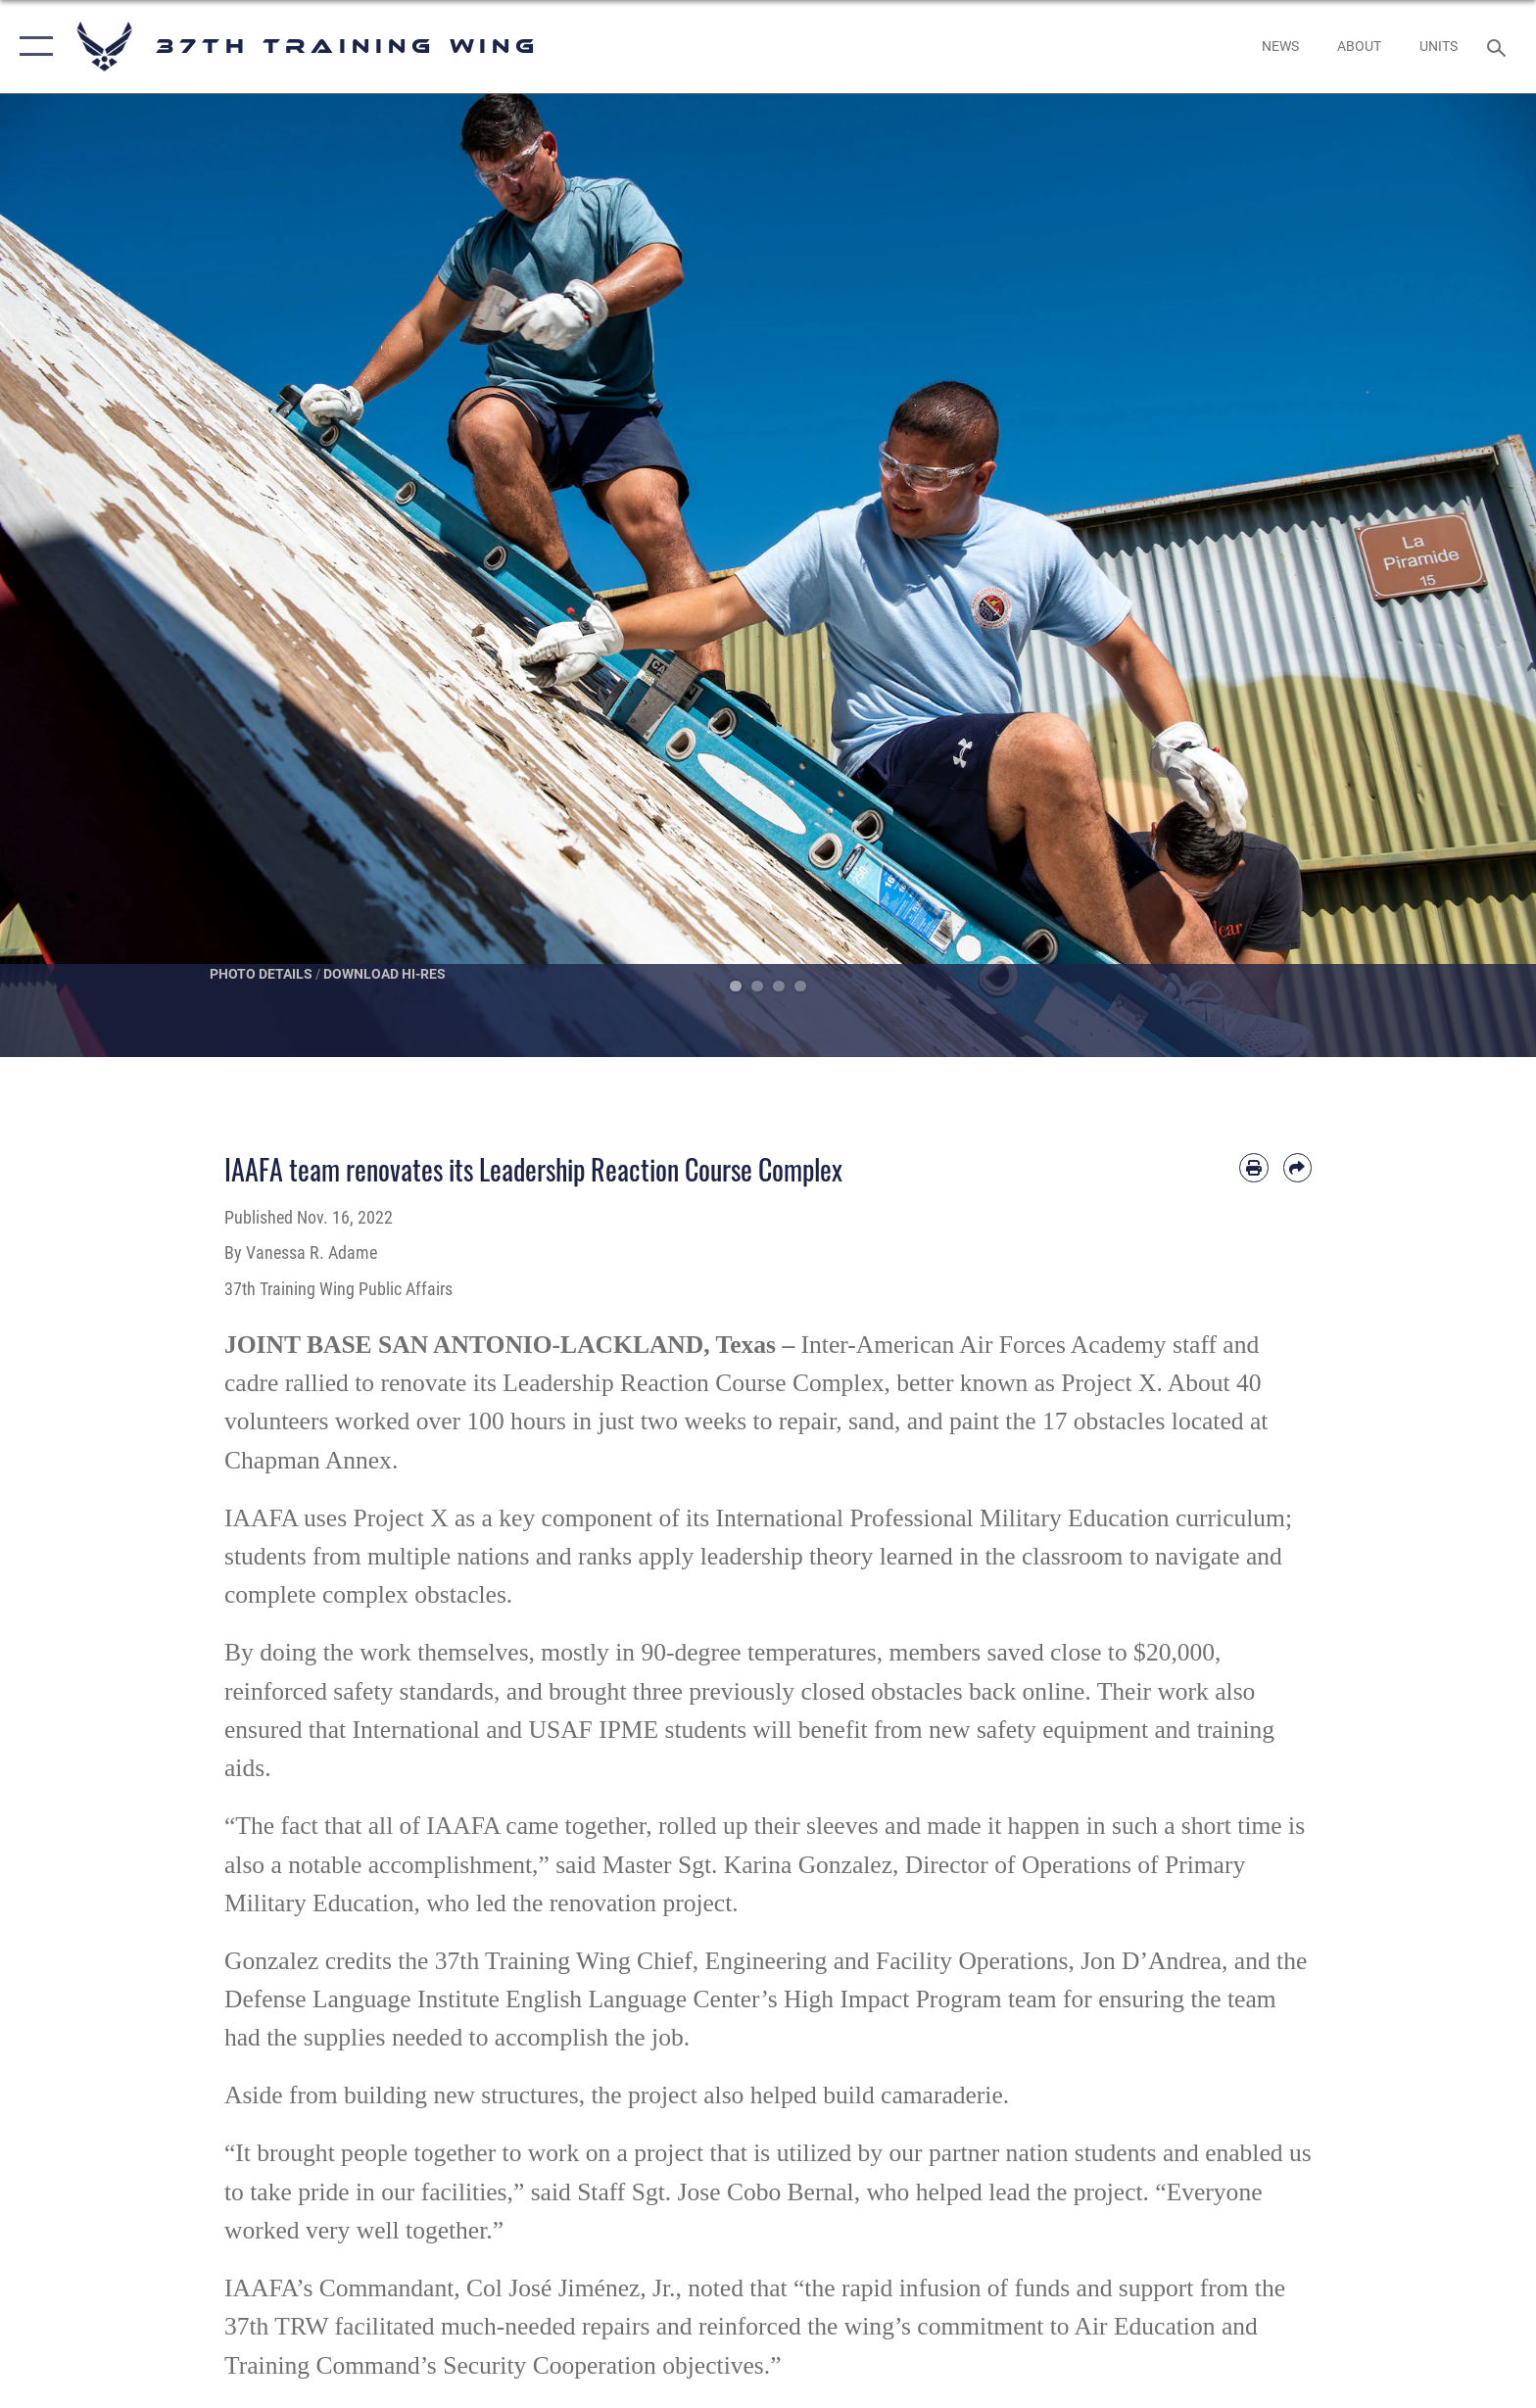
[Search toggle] (1499, 46)
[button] (32, 46)
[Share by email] (1297, 1167)
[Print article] (1253, 1167)
